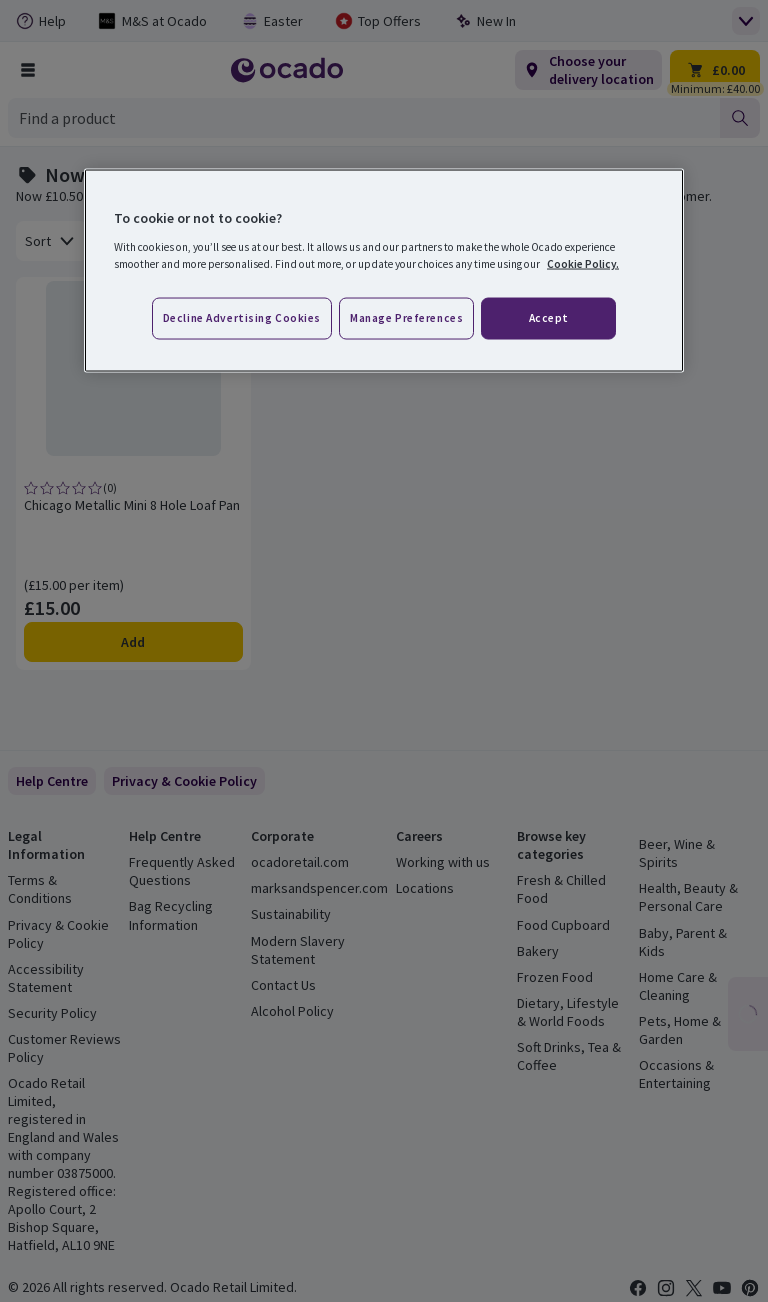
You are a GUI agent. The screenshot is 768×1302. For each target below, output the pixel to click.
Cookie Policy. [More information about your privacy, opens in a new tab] (583, 263)
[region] (384, 271)
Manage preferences (406, 318)
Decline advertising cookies (242, 318)
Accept (549, 318)
